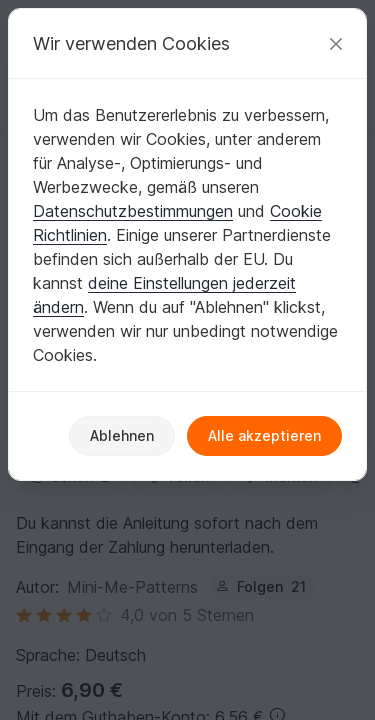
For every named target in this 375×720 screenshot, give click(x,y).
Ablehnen (122, 435)
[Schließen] (336, 43)
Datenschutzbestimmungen (133, 211)
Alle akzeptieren (264, 435)
